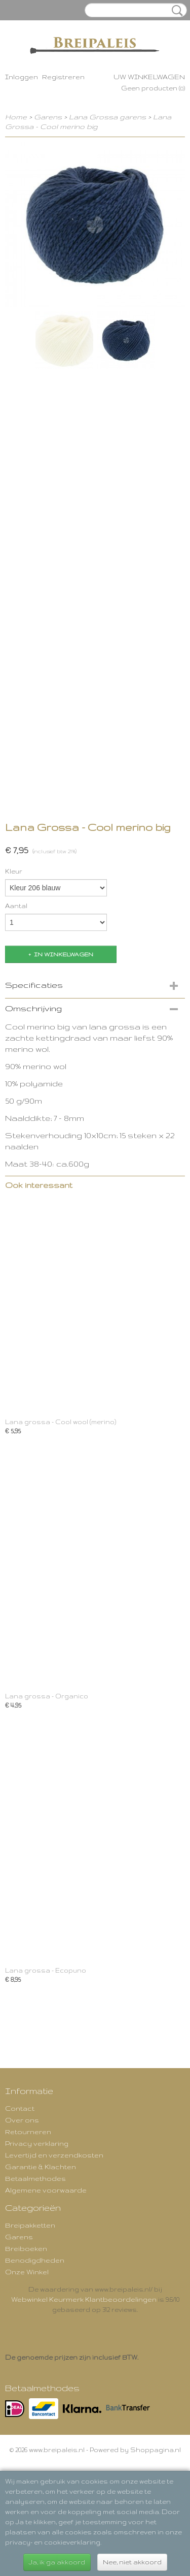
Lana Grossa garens (107, 117)
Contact (19, 2108)
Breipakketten (30, 2225)
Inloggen (21, 76)
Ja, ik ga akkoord (57, 2562)
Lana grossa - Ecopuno (45, 1970)
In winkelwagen (63, 954)
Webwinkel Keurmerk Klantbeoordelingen (84, 2299)
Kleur (13, 871)
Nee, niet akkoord (132, 2562)
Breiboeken (26, 2248)
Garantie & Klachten (40, 2166)
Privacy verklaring (36, 2143)
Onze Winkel (27, 2271)
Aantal (16, 906)
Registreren (63, 76)
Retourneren (28, 2131)
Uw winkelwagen (149, 76)
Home (16, 117)
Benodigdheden (34, 2260)
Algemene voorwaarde (46, 2190)
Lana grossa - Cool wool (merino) (60, 1422)
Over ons (22, 2119)
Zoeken (175, 10)
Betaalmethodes (35, 2178)
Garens (48, 117)
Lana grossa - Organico (46, 1696)
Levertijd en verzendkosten (54, 2155)
